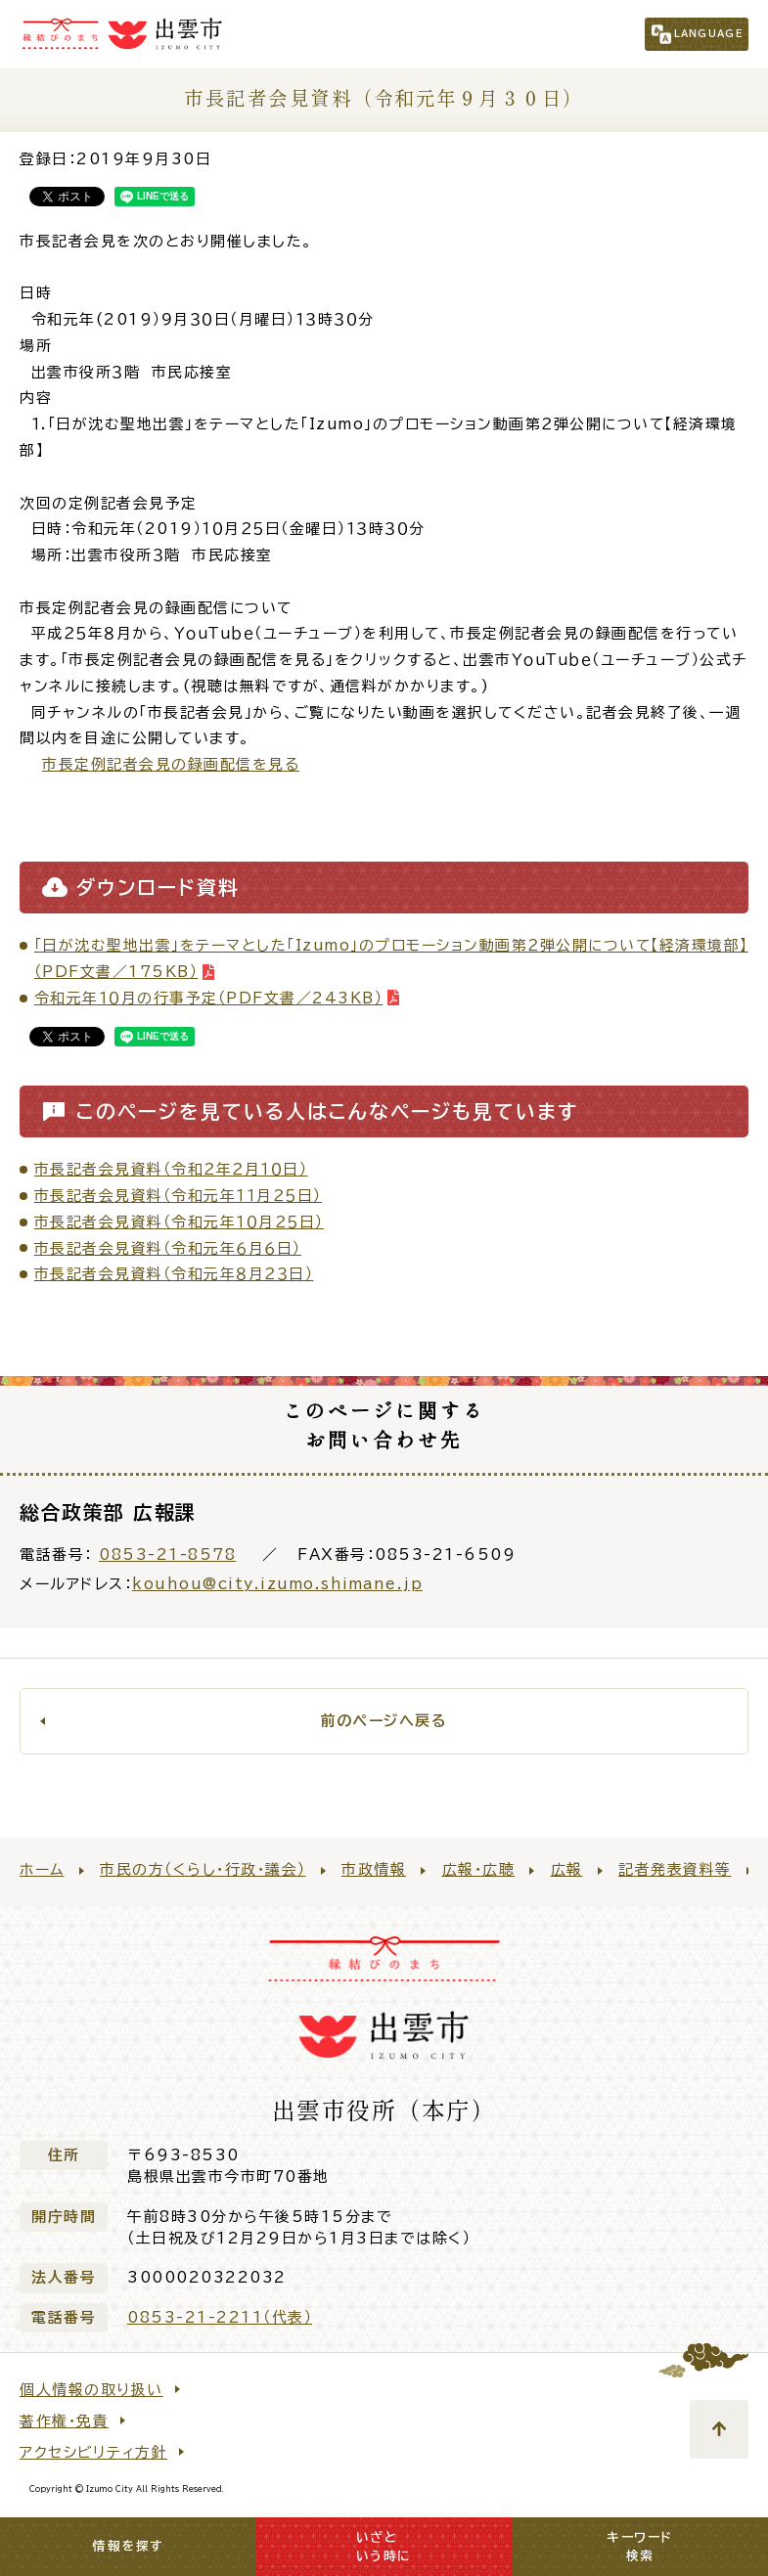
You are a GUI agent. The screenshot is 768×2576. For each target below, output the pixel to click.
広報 (567, 1869)
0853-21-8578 (167, 1554)
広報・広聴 (479, 1869)
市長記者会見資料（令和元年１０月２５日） (179, 1222)
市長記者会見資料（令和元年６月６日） (167, 1248)
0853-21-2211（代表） (219, 2317)
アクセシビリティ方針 (93, 2452)
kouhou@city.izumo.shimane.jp (277, 1584)
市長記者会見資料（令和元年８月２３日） (174, 1273)
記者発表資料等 (675, 1869)
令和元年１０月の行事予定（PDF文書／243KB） (209, 998)
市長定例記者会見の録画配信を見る (170, 764)
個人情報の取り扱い (91, 2389)
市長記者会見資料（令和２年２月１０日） (171, 1169)
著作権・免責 (64, 2421)
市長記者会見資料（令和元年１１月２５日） (178, 1195)
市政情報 (373, 1869)
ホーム (42, 1869)
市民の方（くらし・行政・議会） (203, 1869)
